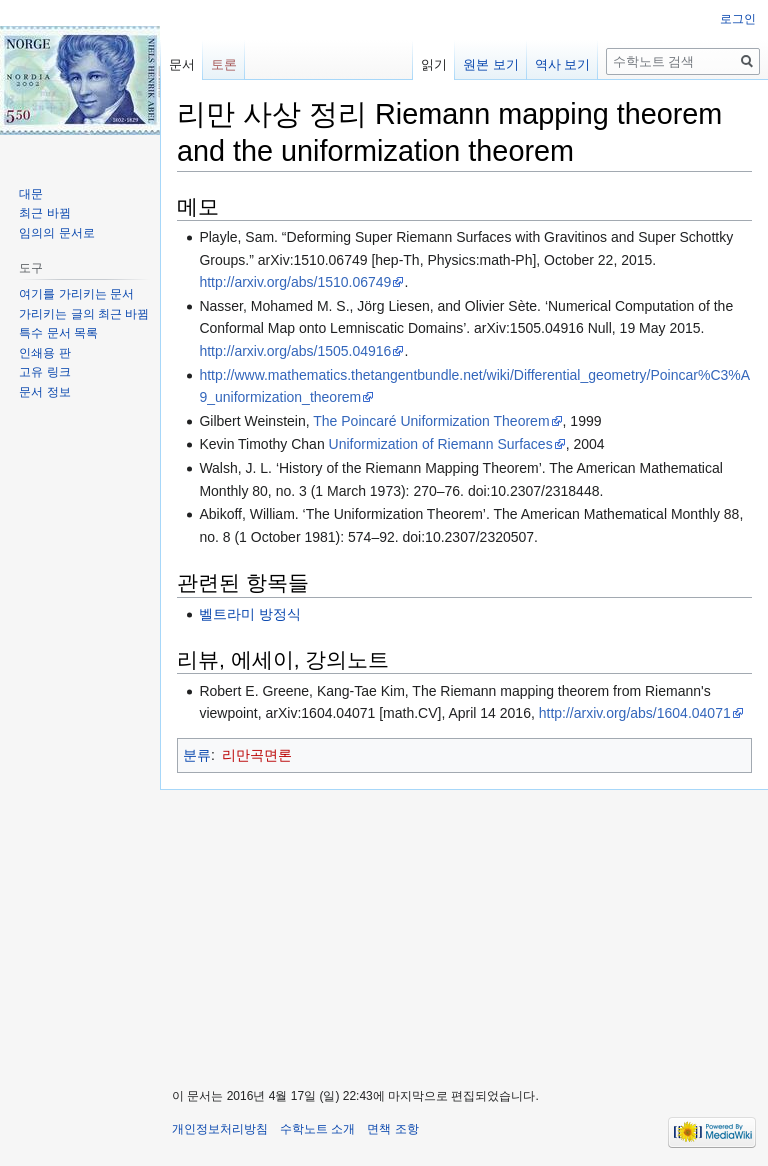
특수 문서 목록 (58, 333)
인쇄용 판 (44, 353)
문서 (182, 64)
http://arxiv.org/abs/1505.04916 (295, 351)
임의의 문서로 (56, 233)
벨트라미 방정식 (250, 614)
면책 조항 (392, 1129)
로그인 (738, 19)
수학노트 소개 (317, 1129)
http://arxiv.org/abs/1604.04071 (635, 713)
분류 (197, 755)
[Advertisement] (464, 930)
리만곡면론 (257, 755)
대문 (31, 194)
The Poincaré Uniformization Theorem (431, 421)
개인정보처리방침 (220, 1129)
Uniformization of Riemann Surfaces (441, 444)
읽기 (434, 64)
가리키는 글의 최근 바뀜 (84, 314)
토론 (224, 64)
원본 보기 (491, 64)
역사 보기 (563, 64)
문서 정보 (44, 392)
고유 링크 (44, 372)
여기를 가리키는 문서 (76, 294)
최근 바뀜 (44, 213)
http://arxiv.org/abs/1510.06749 (295, 282)
